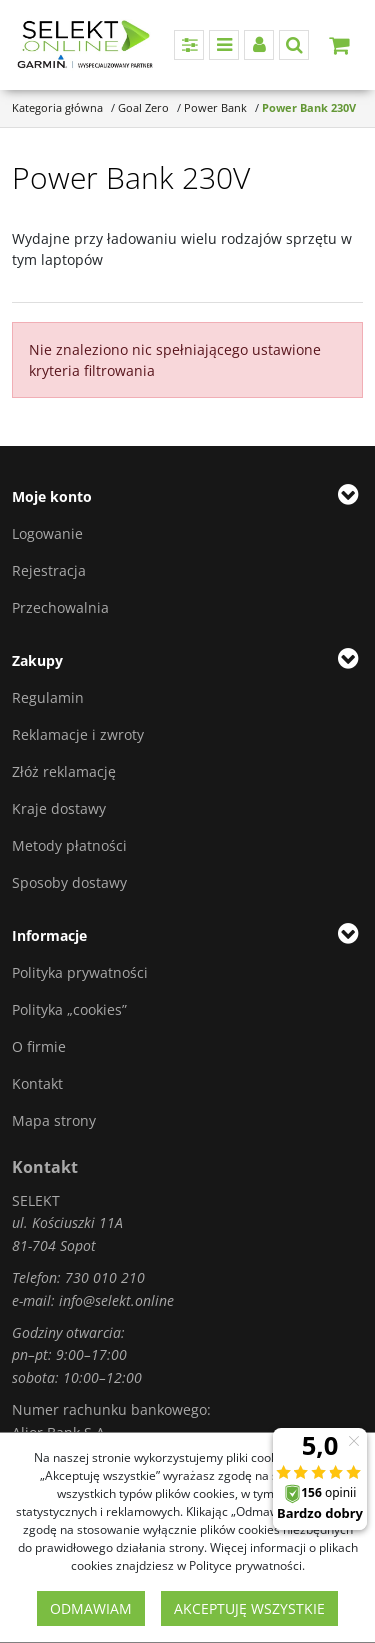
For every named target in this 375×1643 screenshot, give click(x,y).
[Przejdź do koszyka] (339, 45)
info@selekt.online (116, 1300)
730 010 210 (105, 1277)
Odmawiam (91, 1608)
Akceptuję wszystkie (249, 1608)
